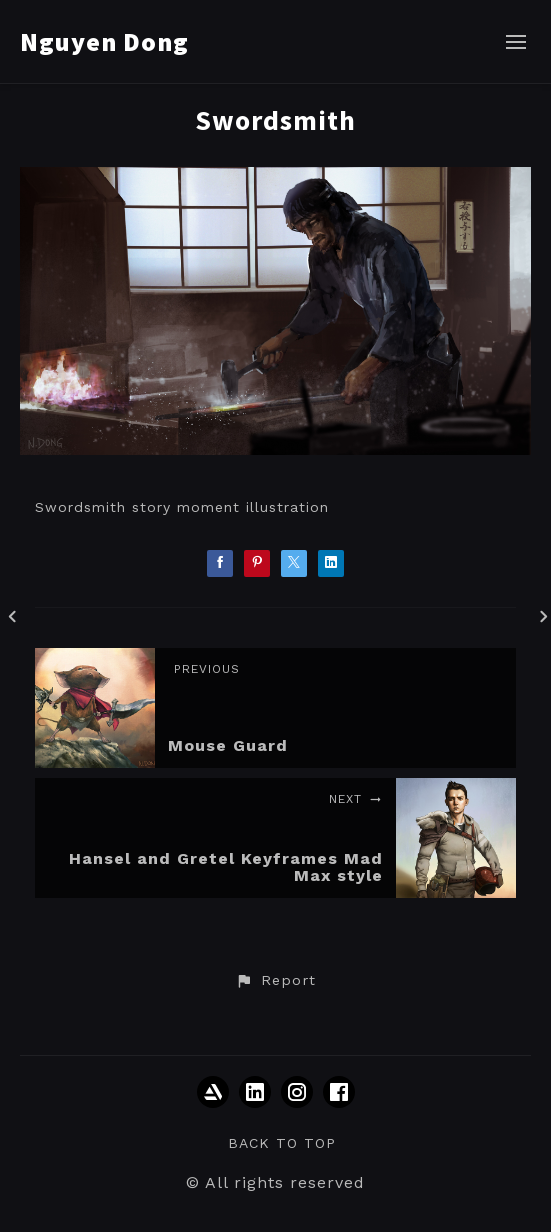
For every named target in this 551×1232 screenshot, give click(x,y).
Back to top (282, 1143)
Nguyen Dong (104, 41)
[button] (275, 981)
